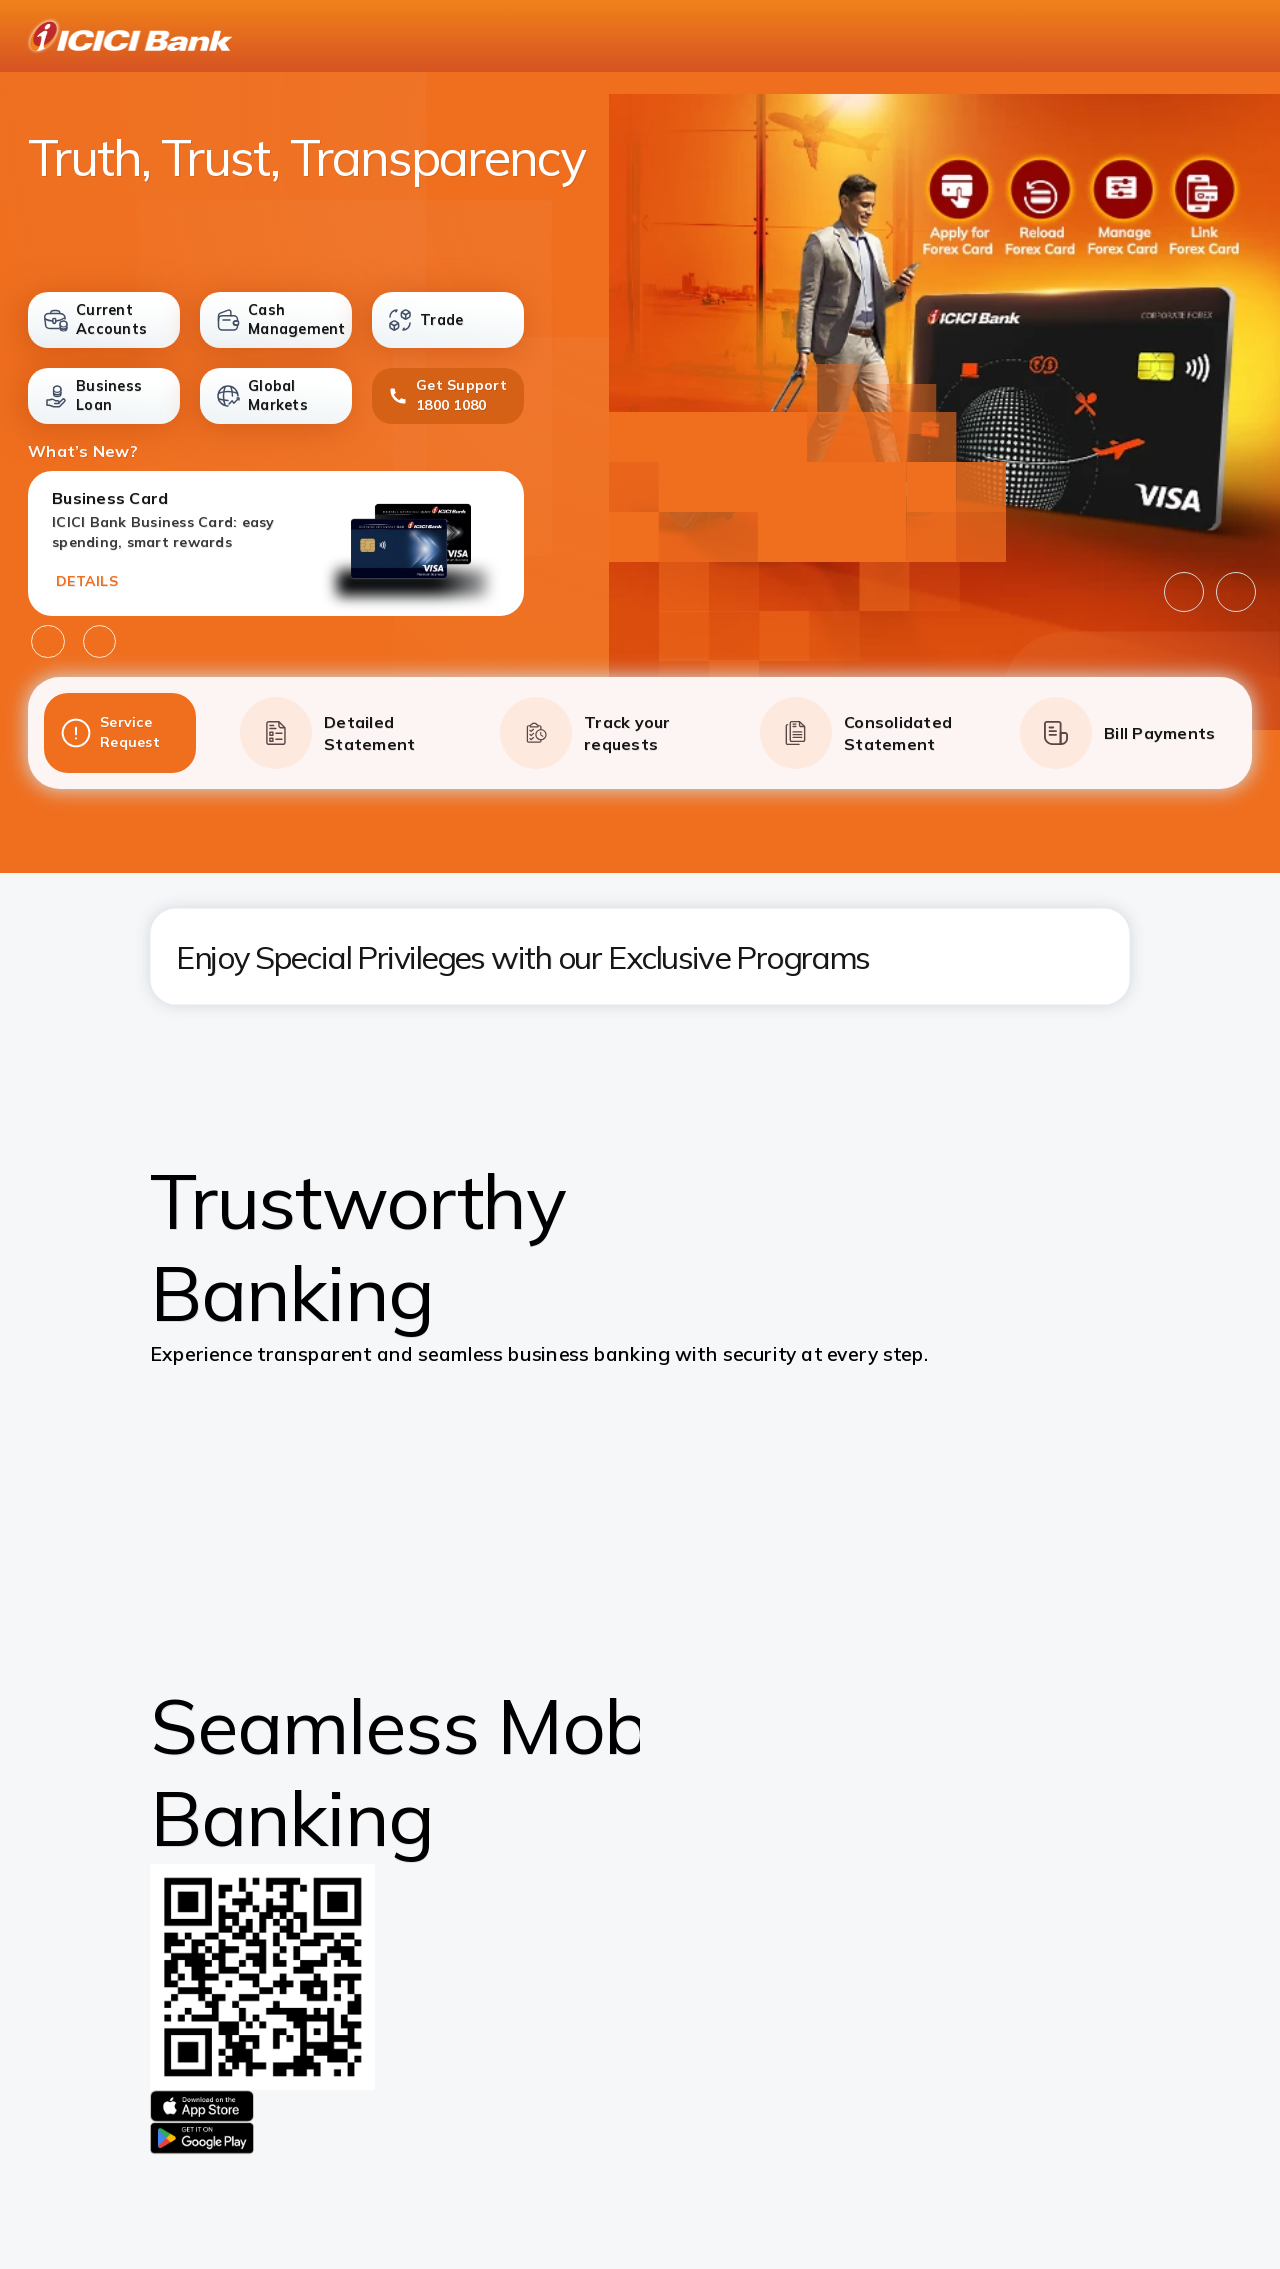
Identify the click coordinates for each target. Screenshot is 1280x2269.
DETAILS (87, 581)
